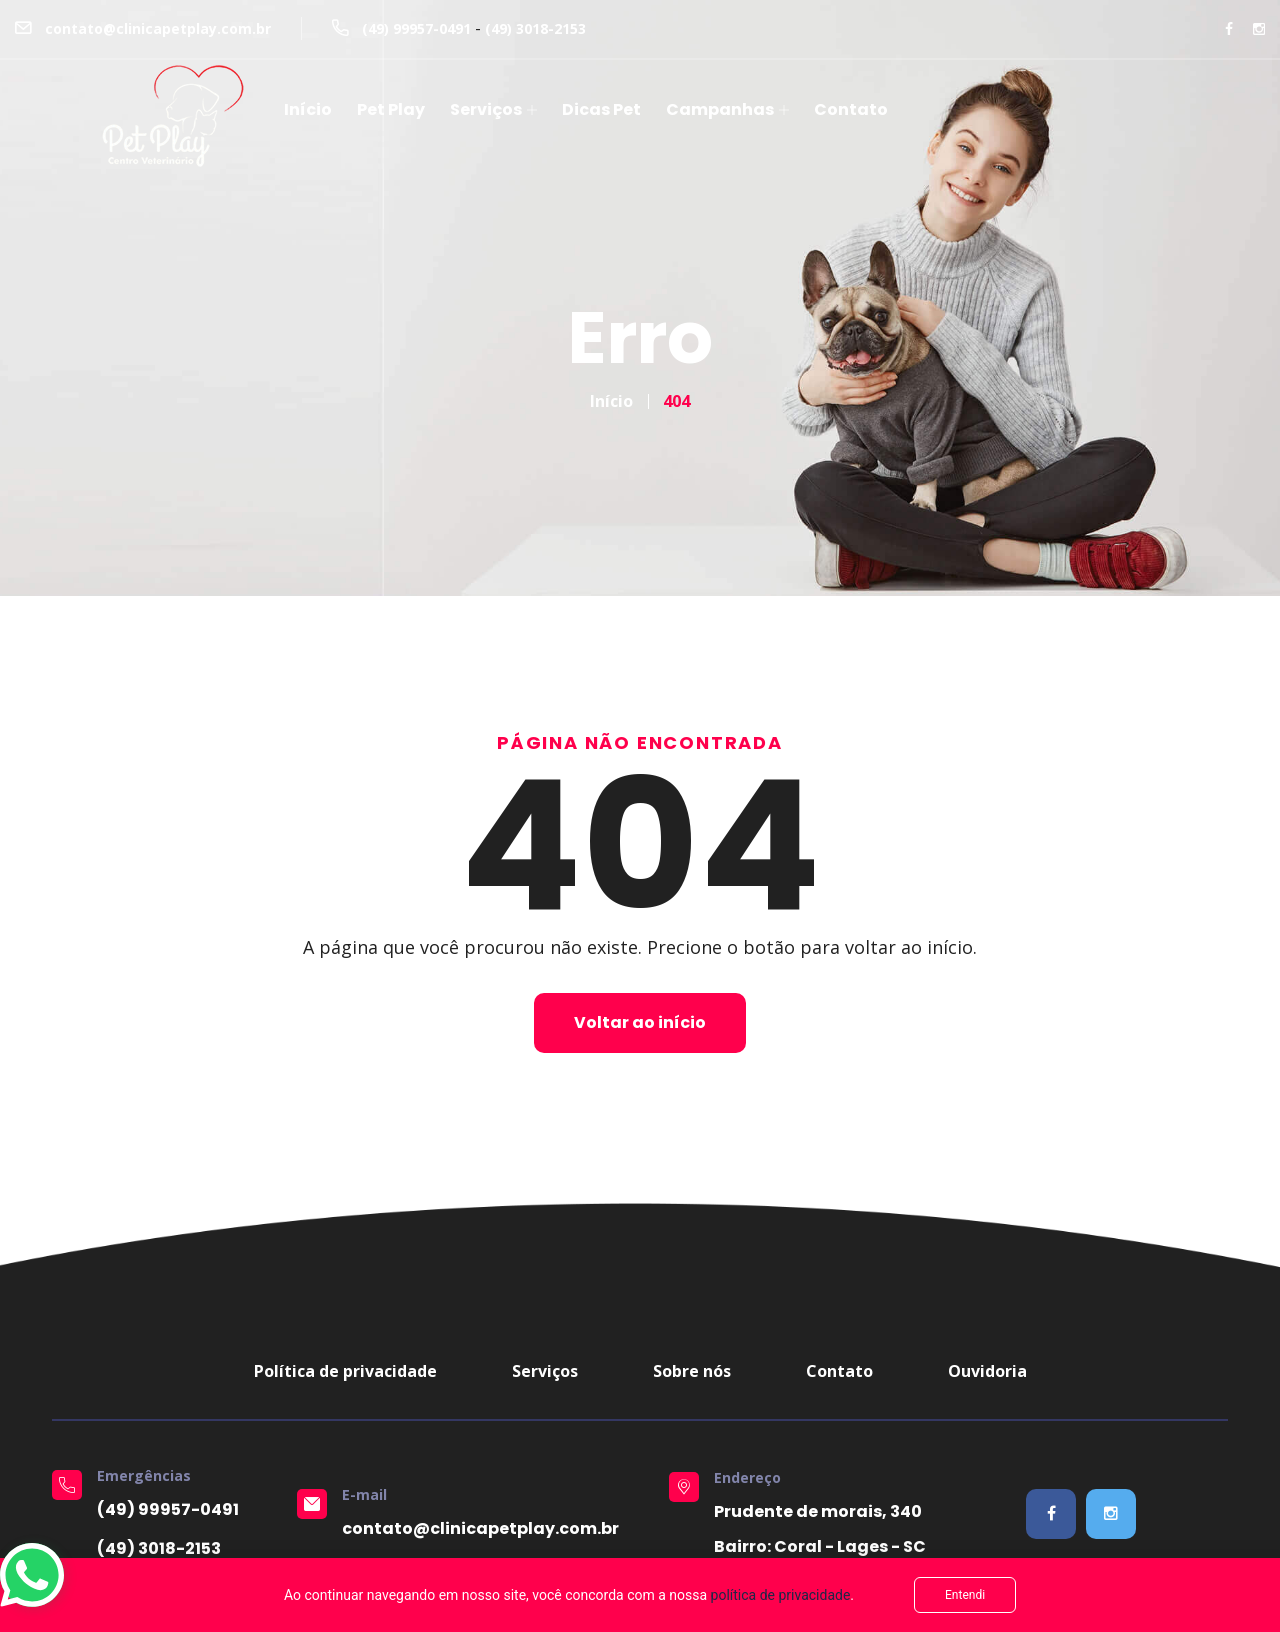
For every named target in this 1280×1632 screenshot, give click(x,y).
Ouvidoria (987, 1371)
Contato (851, 109)
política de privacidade (781, 1595)
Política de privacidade (345, 1371)
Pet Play (391, 109)
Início (308, 109)
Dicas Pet (601, 109)
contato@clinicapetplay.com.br (158, 28)
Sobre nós (692, 1371)
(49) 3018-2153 (535, 28)
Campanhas (720, 109)
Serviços (486, 109)
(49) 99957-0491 (416, 28)
